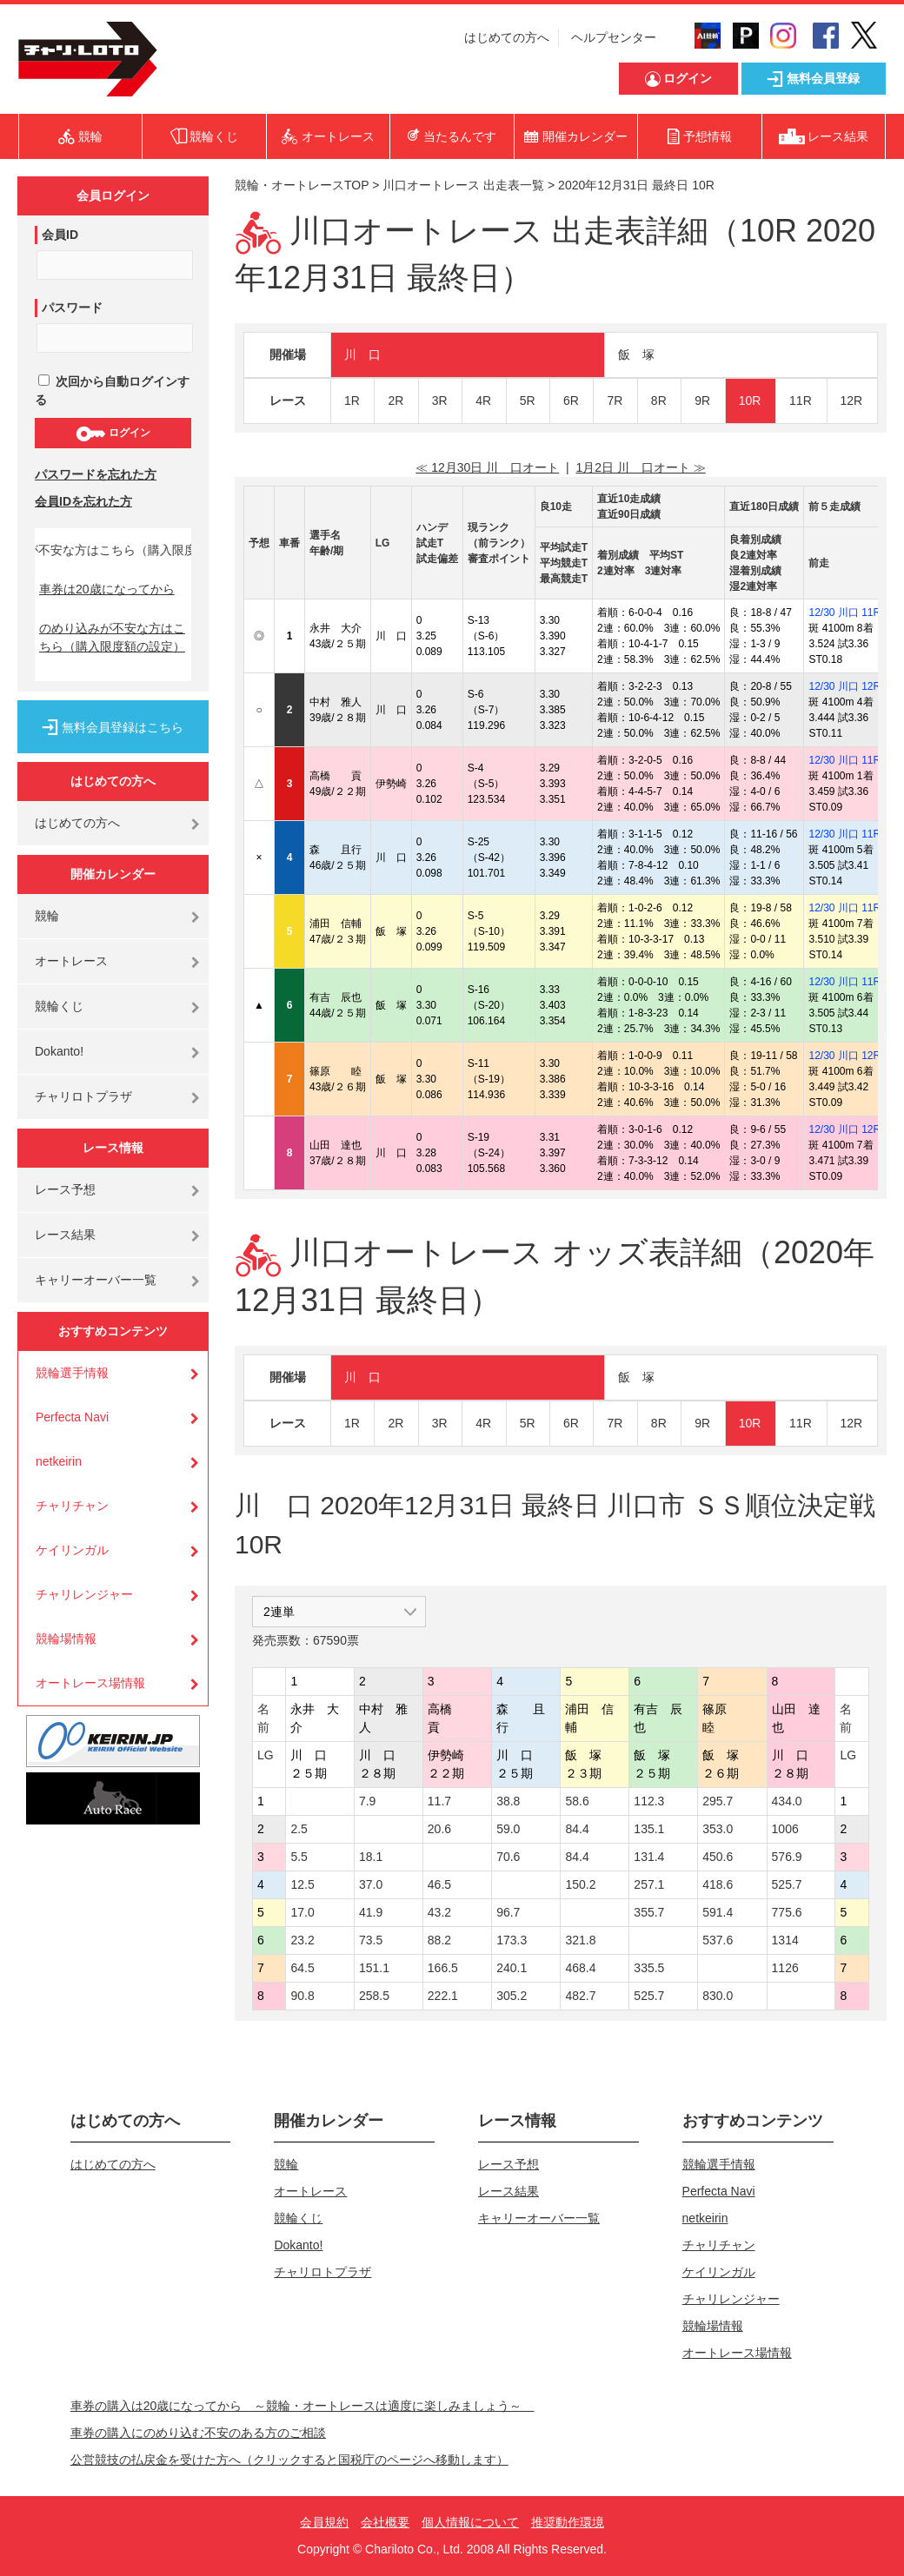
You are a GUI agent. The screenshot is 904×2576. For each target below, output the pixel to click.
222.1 (443, 1996)
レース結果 (65, 1235)
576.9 (787, 1857)
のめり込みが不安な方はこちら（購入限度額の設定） (112, 637)
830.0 (717, 1996)
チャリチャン (72, 1506)
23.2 (302, 1940)
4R (483, 400)
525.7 (787, 1884)
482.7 (580, 1996)
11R (800, 400)
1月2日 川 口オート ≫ (640, 467)
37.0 (370, 1884)
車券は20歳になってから (107, 589)
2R (395, 400)
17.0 (302, 1912)
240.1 (511, 1968)
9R (702, 400)
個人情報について (470, 2522)
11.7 (439, 1801)
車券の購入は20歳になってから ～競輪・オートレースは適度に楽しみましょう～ (302, 2406)
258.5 (374, 1996)
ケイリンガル (72, 1550)
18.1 (370, 1857)
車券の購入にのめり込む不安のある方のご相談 (198, 2433)
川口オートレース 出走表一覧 (463, 185)
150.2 (580, 1884)
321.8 (580, 1940)
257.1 (649, 1884)
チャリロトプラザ (83, 1096)
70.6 (508, 1857)
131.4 (649, 1857)
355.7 (649, 1912)
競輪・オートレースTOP (302, 185)
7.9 (367, 1801)
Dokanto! (59, 1051)
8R (659, 400)
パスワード (72, 308)
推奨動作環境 (567, 2522)
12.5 (302, 1884)
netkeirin (59, 1461)
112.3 (649, 1801)
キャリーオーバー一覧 (95, 1280)
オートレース (71, 961)
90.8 (302, 1996)
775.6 (787, 1912)
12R (852, 400)
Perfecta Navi (72, 1417)
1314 (785, 1940)
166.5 (443, 1968)
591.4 (717, 1912)
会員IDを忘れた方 (83, 501)
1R (352, 400)
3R (440, 400)
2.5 (298, 1829)
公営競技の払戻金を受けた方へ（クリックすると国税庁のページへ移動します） (289, 2460)
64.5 (302, 1968)
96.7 (508, 1912)
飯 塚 (636, 354)
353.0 (717, 1829)
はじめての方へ (506, 37)
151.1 (374, 1968)
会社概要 (385, 2522)
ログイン (113, 433)
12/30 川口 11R (844, 612)
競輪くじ (59, 1006)
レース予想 (65, 1189)
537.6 (717, 1940)
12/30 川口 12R (844, 686)
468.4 (580, 1968)
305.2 (511, 1996)
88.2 (439, 1940)
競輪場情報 (66, 1639)
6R (571, 400)
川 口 (362, 354)
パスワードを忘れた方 (95, 474)
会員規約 (324, 2522)
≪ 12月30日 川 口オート (487, 467)
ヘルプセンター (613, 37)
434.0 (787, 1801)
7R (614, 400)
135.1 (649, 1829)
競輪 (47, 916)
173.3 (511, 1940)
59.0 (508, 1829)
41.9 (370, 1912)
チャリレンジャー (84, 1594)
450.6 (717, 1857)
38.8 (508, 1801)
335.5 (649, 1968)
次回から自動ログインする (112, 390)
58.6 (576, 1801)
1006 (785, 1829)
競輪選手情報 (72, 1373)
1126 (785, 1968)
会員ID (60, 235)
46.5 (439, 1884)
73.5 (370, 1940)
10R (750, 400)
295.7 (717, 1801)
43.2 (439, 1912)
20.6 (439, 1829)
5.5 (298, 1857)
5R (527, 400)
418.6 (717, 1884)
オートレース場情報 (90, 1683)
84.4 (576, 1829)
